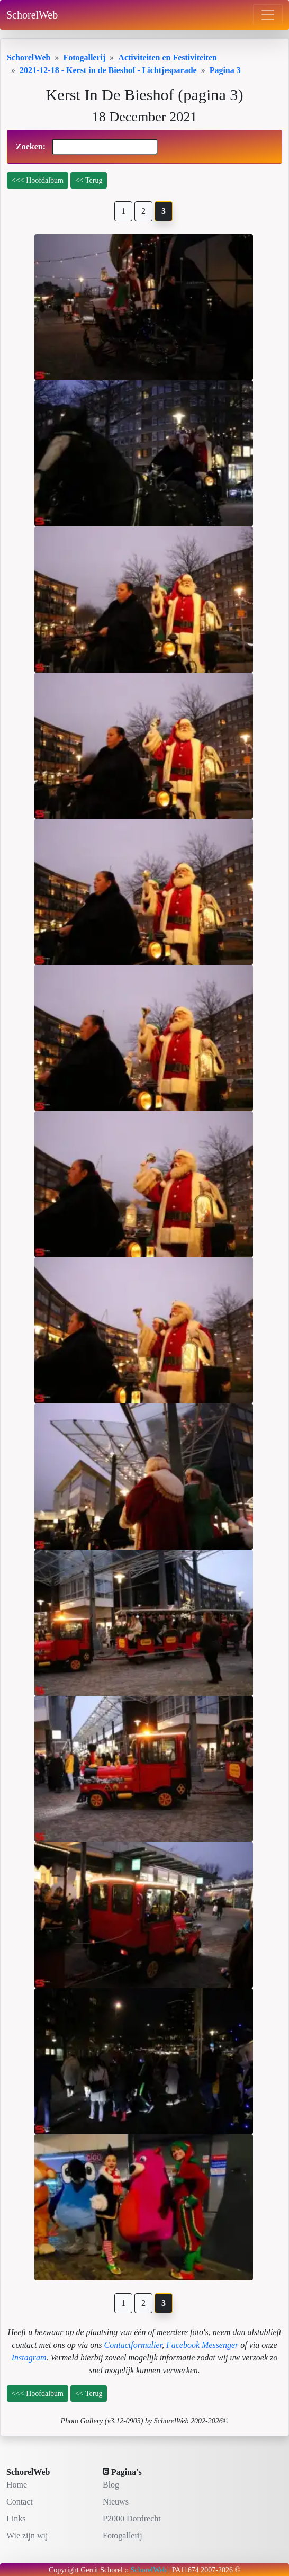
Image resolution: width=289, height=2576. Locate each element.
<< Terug (89, 180)
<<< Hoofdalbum (38, 180)
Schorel (111, 2570)
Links (15, 2518)
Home (16, 2484)
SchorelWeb (32, 15)
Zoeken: (87, 147)
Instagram (29, 2357)
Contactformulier (133, 2344)
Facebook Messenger (202, 2344)
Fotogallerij (122, 2535)
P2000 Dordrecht (132, 2518)
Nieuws (116, 2501)
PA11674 (185, 2570)
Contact (19, 2501)
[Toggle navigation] (268, 14)
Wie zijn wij (27, 2535)
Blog (111, 2484)
